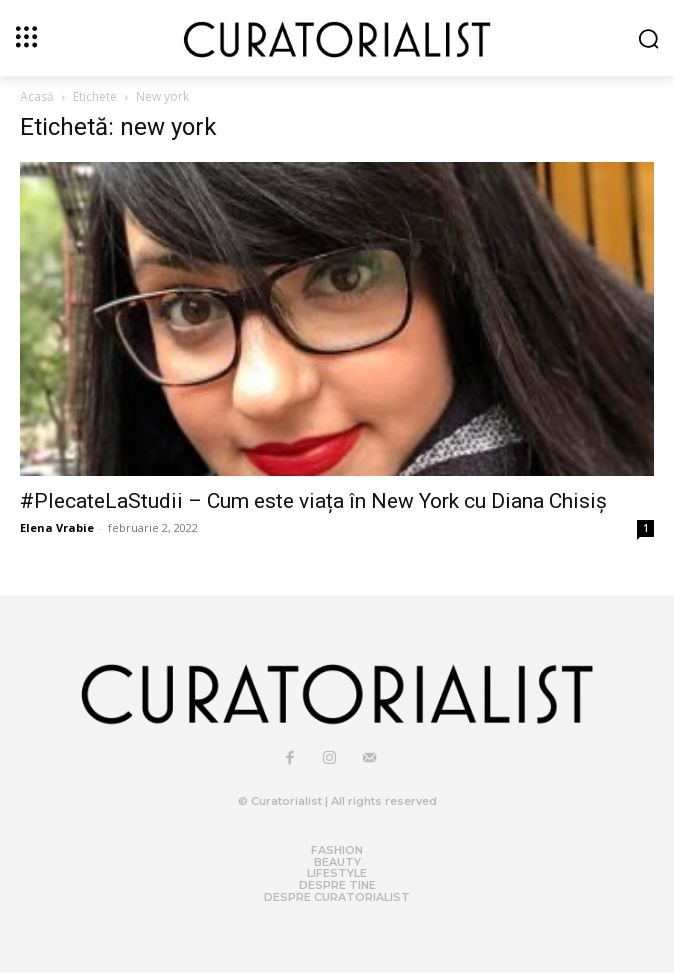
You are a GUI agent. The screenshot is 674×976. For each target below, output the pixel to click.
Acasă (37, 96)
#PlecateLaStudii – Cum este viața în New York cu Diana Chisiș (313, 501)
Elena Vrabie (57, 527)
